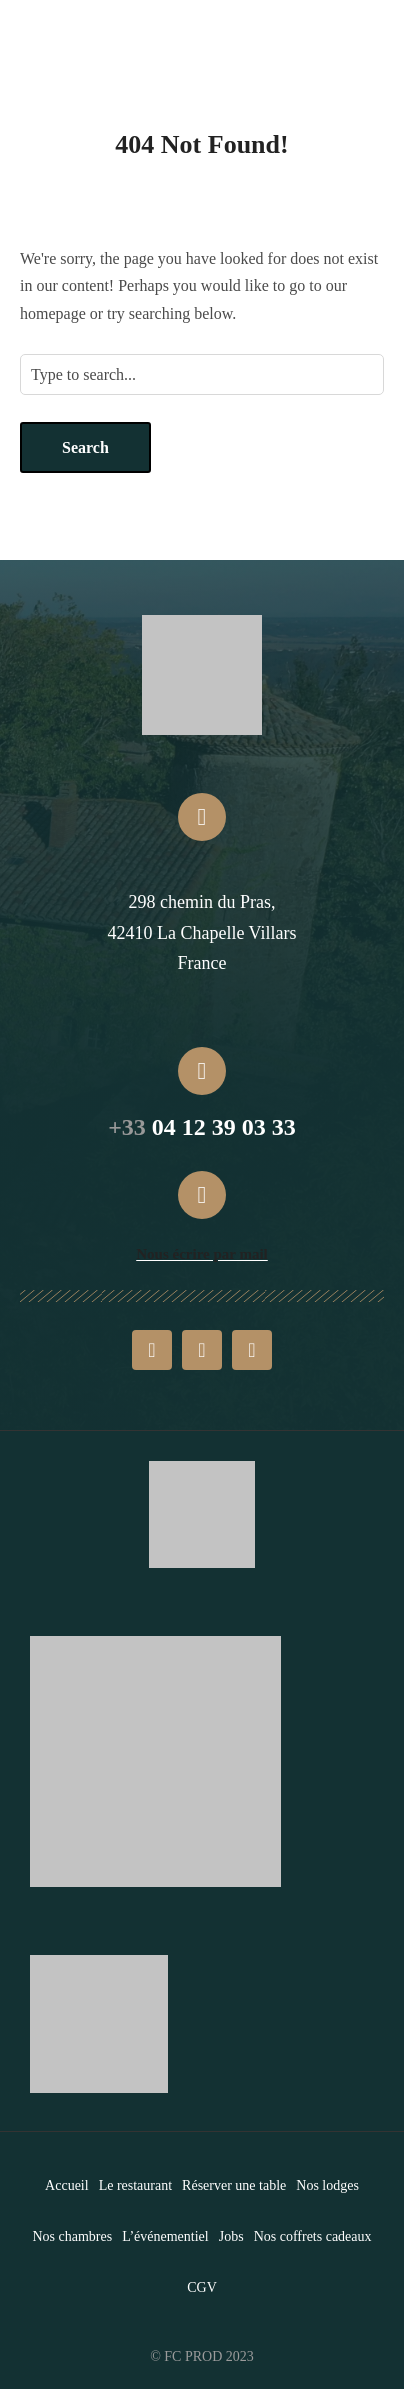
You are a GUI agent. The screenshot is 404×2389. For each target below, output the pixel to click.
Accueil (67, 2185)
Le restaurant (135, 2185)
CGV (202, 2287)
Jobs (231, 2236)
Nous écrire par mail (202, 1254)
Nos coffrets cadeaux (313, 2236)
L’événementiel (165, 2236)
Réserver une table (234, 2185)
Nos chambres (72, 2236)
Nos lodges (327, 2185)
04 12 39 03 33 (202, 1127)
